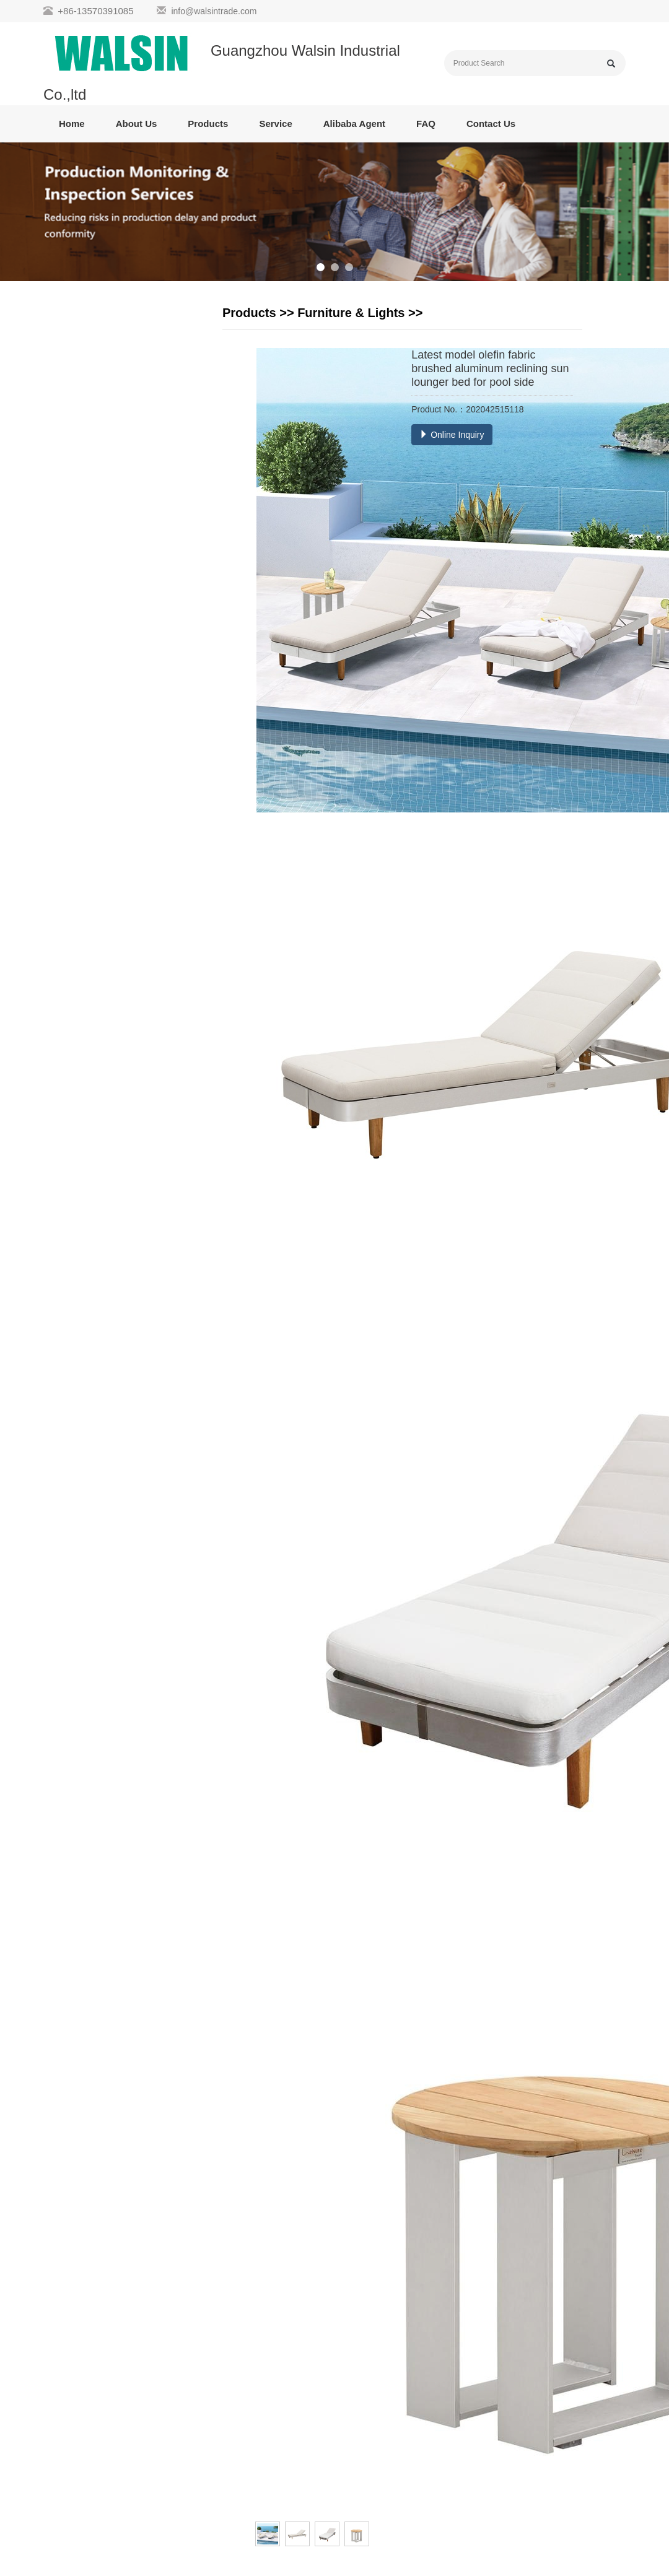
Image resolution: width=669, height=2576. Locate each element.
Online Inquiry (451, 435)
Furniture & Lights (350, 313)
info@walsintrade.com (213, 11)
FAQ (425, 123)
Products (208, 123)
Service (275, 123)
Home (72, 123)
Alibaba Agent (354, 123)
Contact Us (490, 123)
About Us (136, 123)
